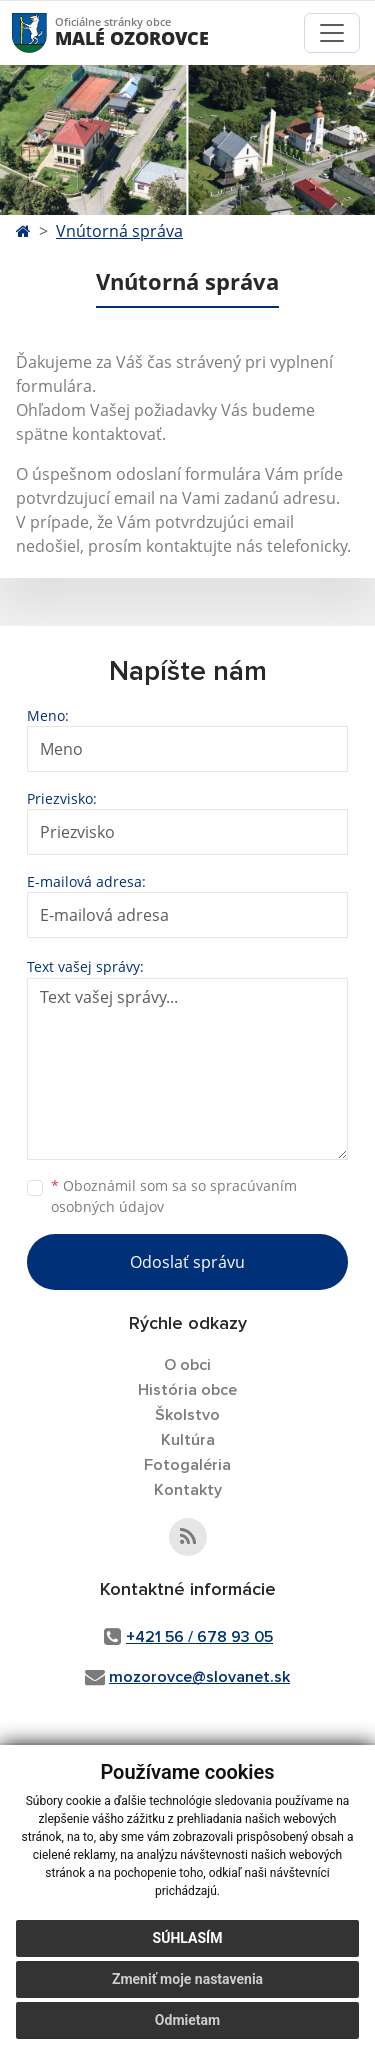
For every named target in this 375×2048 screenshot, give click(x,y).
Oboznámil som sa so (174, 1196)
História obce (187, 1390)
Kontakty (188, 1490)
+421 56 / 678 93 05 (199, 1637)
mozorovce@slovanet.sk (199, 1677)
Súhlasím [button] (188, 1938)
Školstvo (187, 1415)
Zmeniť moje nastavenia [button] (187, 1979)
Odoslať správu (187, 1262)
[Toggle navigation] (332, 33)
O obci (187, 1365)
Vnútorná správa (119, 231)
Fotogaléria (187, 1465)
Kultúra (188, 1440)
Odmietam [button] (187, 2020)
